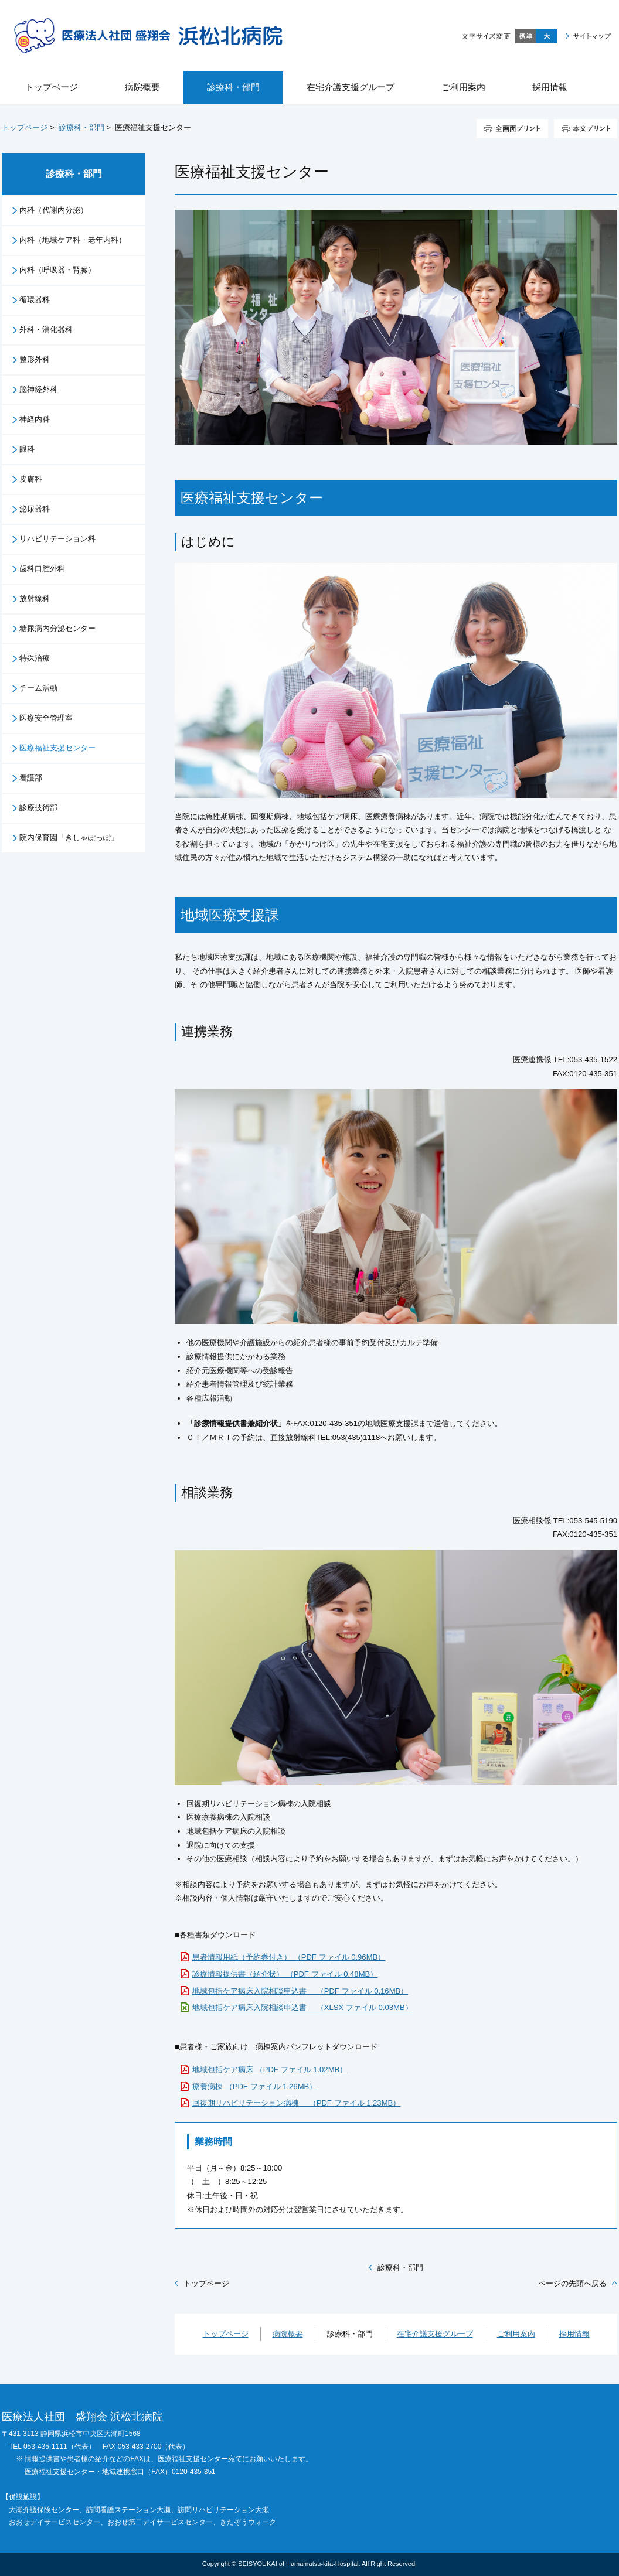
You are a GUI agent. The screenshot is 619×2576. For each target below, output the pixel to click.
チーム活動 (38, 688)
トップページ (24, 127)
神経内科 (34, 419)
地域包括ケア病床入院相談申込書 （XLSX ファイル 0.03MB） (302, 2007)
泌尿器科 (34, 508)
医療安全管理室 (46, 718)
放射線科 (34, 598)
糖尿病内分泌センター (57, 628)
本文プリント (585, 128)
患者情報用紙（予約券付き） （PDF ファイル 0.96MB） (288, 1957)
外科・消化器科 (46, 329)
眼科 (27, 449)
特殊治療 (34, 658)
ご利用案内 (516, 2333)
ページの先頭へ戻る (572, 2283)
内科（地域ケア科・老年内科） (72, 240)
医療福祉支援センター (57, 747)
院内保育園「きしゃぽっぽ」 (68, 837)
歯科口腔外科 (42, 568)
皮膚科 (30, 479)
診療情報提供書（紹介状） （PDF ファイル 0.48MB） (284, 1974)
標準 (525, 36)
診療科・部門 (81, 127)
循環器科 (34, 299)
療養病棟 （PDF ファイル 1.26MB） (254, 2086)
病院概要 (288, 2333)
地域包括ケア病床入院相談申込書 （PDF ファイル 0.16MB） (300, 1991)
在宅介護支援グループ (435, 2333)
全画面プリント (512, 128)
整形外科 (34, 359)
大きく (546, 36)
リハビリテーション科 (57, 538)
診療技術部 (38, 807)
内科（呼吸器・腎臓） (57, 269)
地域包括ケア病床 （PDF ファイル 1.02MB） (269, 2069)
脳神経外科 (38, 389)
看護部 (30, 777)
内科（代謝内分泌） (53, 210)
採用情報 (574, 2333)
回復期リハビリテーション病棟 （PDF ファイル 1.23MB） (296, 2103)
